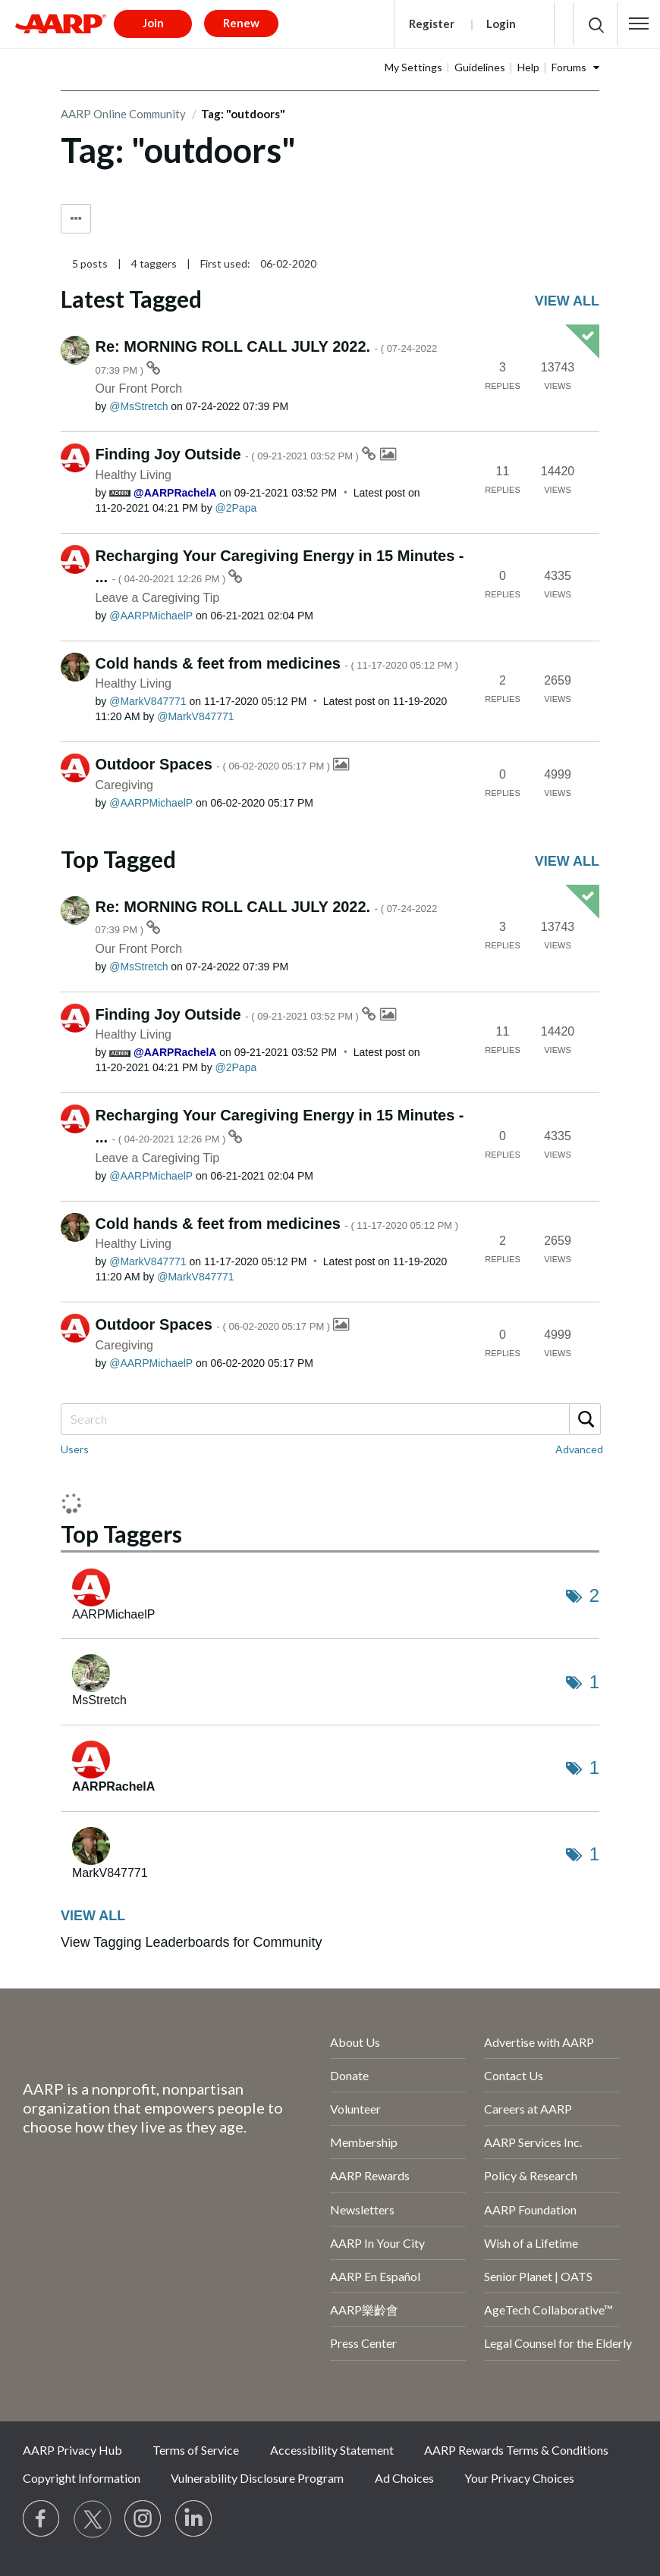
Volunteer (355, 2108)
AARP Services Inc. (533, 2142)
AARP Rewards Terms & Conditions (516, 2450)
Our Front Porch (139, 388)
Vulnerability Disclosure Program (257, 2478)
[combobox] (330, 1419)
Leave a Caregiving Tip (158, 597)
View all (567, 301)
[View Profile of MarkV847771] (147, 701)
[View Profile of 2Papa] (236, 508)
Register (431, 23)
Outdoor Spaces (214, 764)
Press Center (363, 2343)
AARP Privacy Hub (72, 2450)
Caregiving (124, 785)
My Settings (413, 67)
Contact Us (513, 2075)
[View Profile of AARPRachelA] (175, 493)
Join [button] (153, 23)
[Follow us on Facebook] (42, 2519)
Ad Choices (404, 2478)
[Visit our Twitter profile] (93, 2519)
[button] (639, 23)
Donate (349, 2075)
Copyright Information (81, 2478)
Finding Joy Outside (229, 454)
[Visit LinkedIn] (194, 2519)
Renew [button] (241, 23)
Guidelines (479, 67)
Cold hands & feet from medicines (277, 663)
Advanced (579, 1449)
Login (501, 23)
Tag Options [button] (76, 218)
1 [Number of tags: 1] (594, 1682)
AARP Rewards (370, 2175)
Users (75, 1449)
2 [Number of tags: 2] (594, 1595)
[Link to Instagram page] (143, 2519)
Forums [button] (569, 67)
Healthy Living (134, 475)
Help (528, 67)
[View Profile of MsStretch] (138, 406)
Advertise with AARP (539, 2042)
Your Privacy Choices (519, 2478)
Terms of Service (195, 2450)
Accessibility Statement (332, 2450)
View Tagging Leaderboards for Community (191, 1942)
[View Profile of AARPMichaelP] (151, 616)
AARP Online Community (123, 114)
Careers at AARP (528, 2108)
